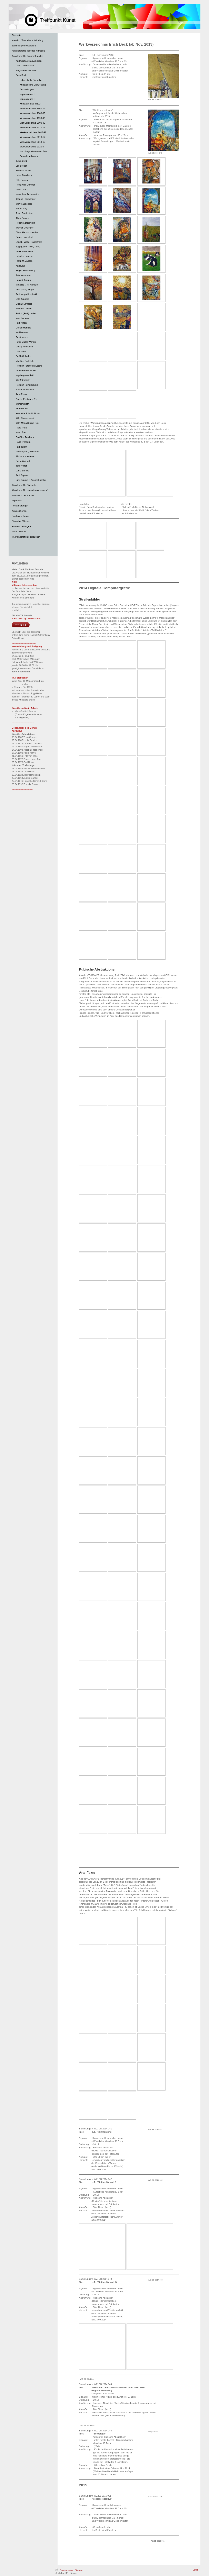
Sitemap (79, 2570)
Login (195, 2569)
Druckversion (64, 2570)
